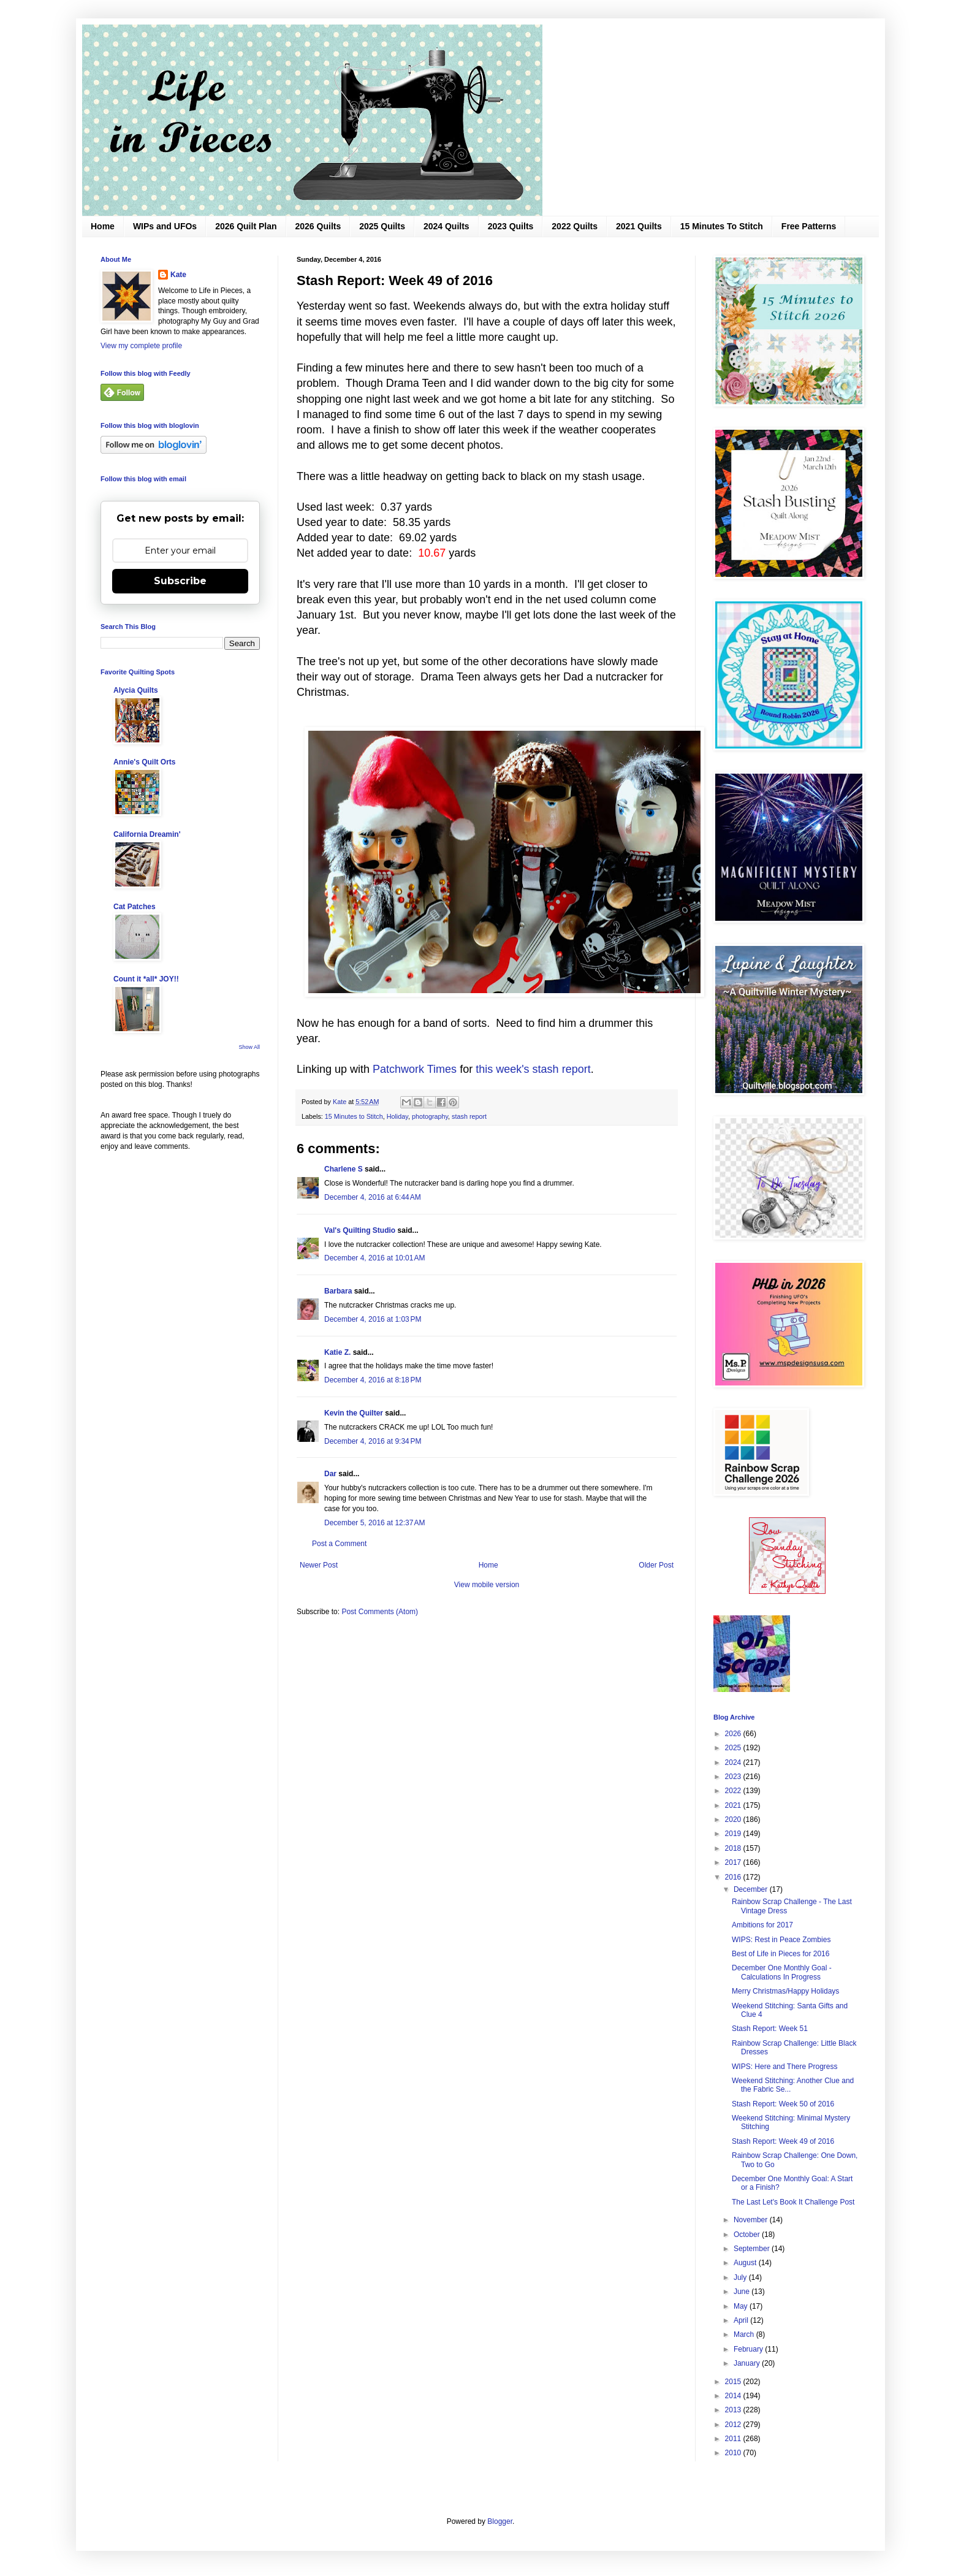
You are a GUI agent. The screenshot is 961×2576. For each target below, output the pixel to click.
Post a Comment (339, 1543)
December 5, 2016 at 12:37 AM (374, 1523)
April (742, 2320)
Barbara (338, 1291)
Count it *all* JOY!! (146, 979)
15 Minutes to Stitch (354, 1116)
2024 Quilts (446, 226)
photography (430, 1116)
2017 (734, 1862)
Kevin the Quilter (353, 1413)
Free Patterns (808, 226)
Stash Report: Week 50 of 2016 (783, 2104)
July (741, 2277)
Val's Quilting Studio (359, 1230)
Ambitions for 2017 (762, 1925)
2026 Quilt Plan (245, 226)
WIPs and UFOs (165, 226)
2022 (734, 1790)
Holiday (397, 1116)
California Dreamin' (147, 834)
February (749, 2349)
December (752, 1889)
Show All (249, 1047)
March (745, 2334)
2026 (734, 1733)
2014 (734, 2395)
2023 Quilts (511, 226)
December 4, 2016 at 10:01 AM (374, 1258)
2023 (734, 1776)
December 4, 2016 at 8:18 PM (372, 1380)
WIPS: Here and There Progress (785, 2066)
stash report (469, 1116)
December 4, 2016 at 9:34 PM (372, 1441)
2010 (734, 2452)
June (742, 2291)
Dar (330, 1473)
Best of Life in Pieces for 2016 (780, 1953)
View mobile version (487, 1584)
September (753, 2248)
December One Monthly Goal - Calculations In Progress (782, 1972)
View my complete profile (141, 345)
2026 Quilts (318, 226)
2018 (734, 1848)
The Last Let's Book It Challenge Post (793, 2202)
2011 (734, 2438)
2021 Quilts (639, 226)
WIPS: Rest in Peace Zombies (781, 1939)
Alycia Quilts (135, 690)
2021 (734, 1805)
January (748, 2363)
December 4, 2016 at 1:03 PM (372, 1319)
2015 (734, 2381)
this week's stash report (533, 1069)
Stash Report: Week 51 (770, 2028)
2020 (734, 1819)
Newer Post (319, 1565)
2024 (734, 1762)
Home (103, 226)
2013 (734, 2410)
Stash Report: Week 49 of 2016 (783, 2141)
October (748, 2234)
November (752, 2220)
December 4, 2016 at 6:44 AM (372, 1197)
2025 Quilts (382, 226)
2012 (734, 2424)
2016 (734, 1877)
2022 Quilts (575, 226)
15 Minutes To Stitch (721, 226)
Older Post (656, 1565)
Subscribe (180, 581)
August (746, 2262)
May (742, 2306)
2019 (734, 1833)
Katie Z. (337, 1352)
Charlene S (343, 1169)
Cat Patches (134, 906)
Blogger (499, 2521)
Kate (178, 274)
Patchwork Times (415, 1069)
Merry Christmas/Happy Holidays (785, 1991)
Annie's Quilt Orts (144, 762)
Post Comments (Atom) (379, 1611)
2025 (734, 1747)
